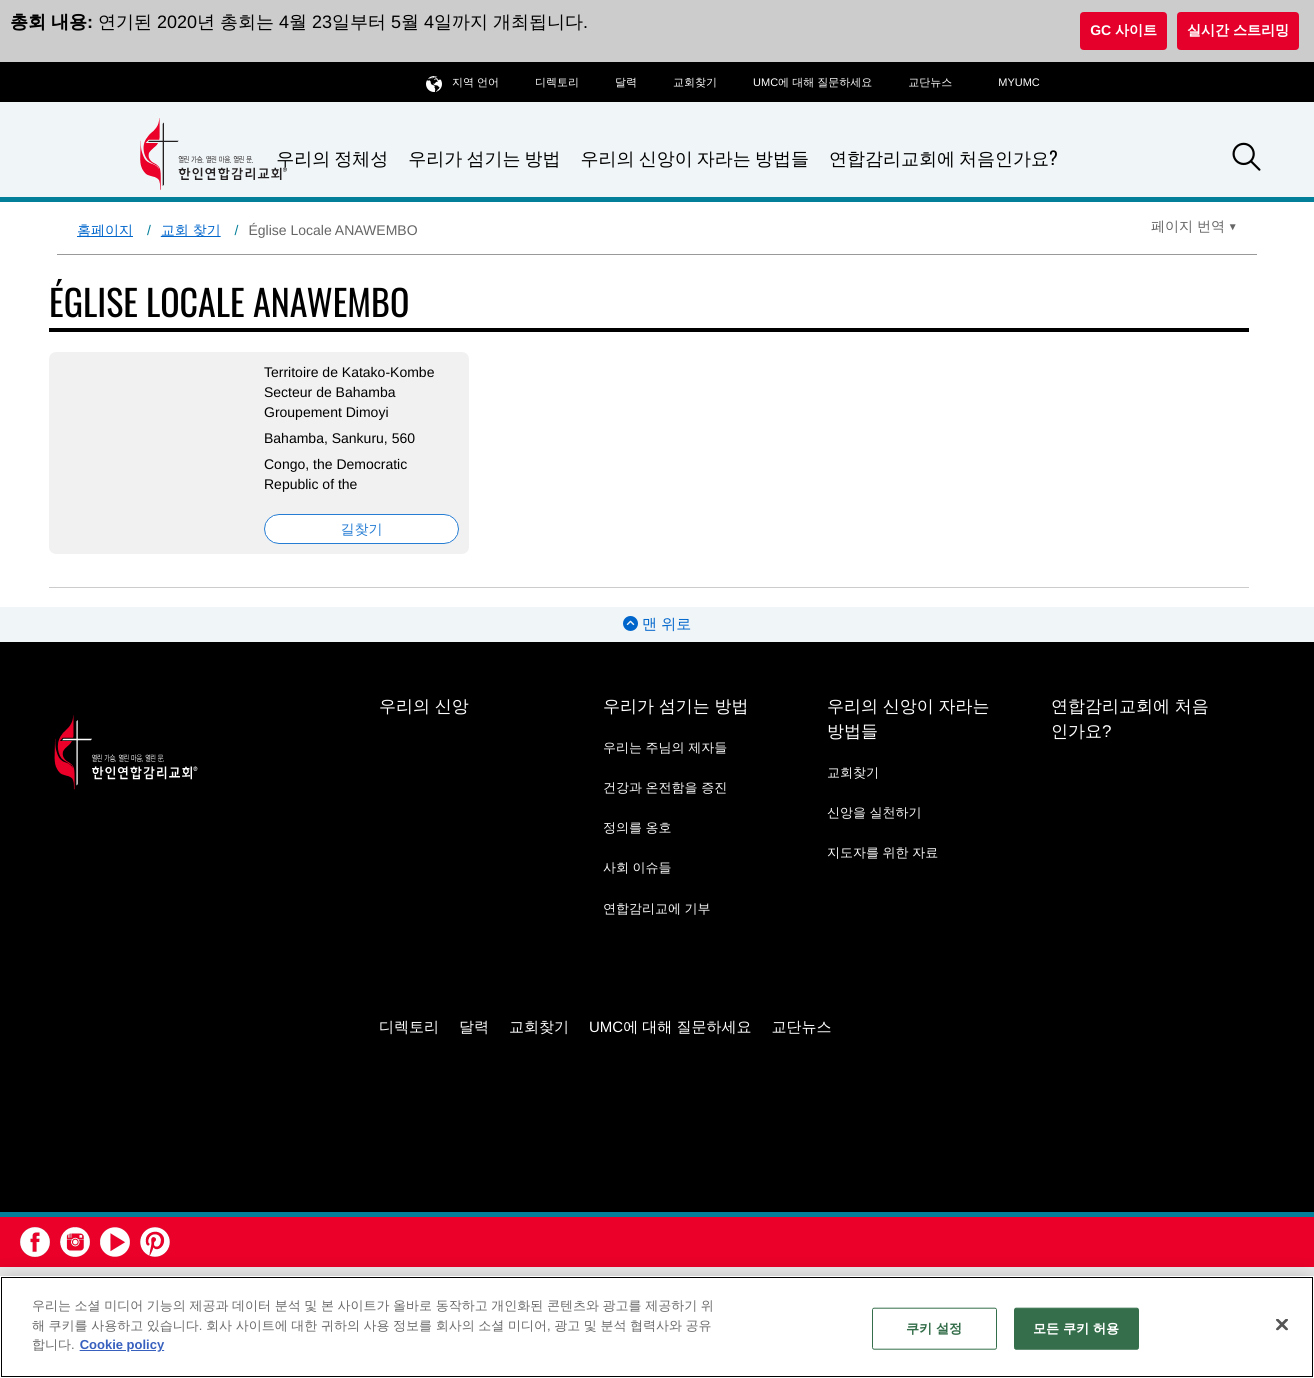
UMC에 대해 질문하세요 (812, 83)
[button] (1247, 160)
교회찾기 (695, 83)
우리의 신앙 (424, 706)
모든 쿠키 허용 (1076, 1328)
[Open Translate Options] (1194, 226)
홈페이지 (105, 230)
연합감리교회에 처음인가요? (943, 158)
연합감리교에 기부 (657, 908)
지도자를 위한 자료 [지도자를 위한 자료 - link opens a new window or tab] (882, 852)
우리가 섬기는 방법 (484, 158)
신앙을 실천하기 (874, 812)
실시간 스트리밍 (1238, 30)
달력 (626, 83)
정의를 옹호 (637, 827)
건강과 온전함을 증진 (665, 787)
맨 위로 (657, 624)
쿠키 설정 (934, 1328)
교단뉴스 (930, 83)
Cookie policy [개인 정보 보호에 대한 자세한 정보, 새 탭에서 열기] (122, 1344)
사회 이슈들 (637, 867)
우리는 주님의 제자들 (665, 747)
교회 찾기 (191, 230)
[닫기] (1282, 1325)
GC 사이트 (1123, 30)
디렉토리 (557, 83)
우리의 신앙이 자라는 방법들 (695, 158)
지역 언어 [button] (462, 82)
